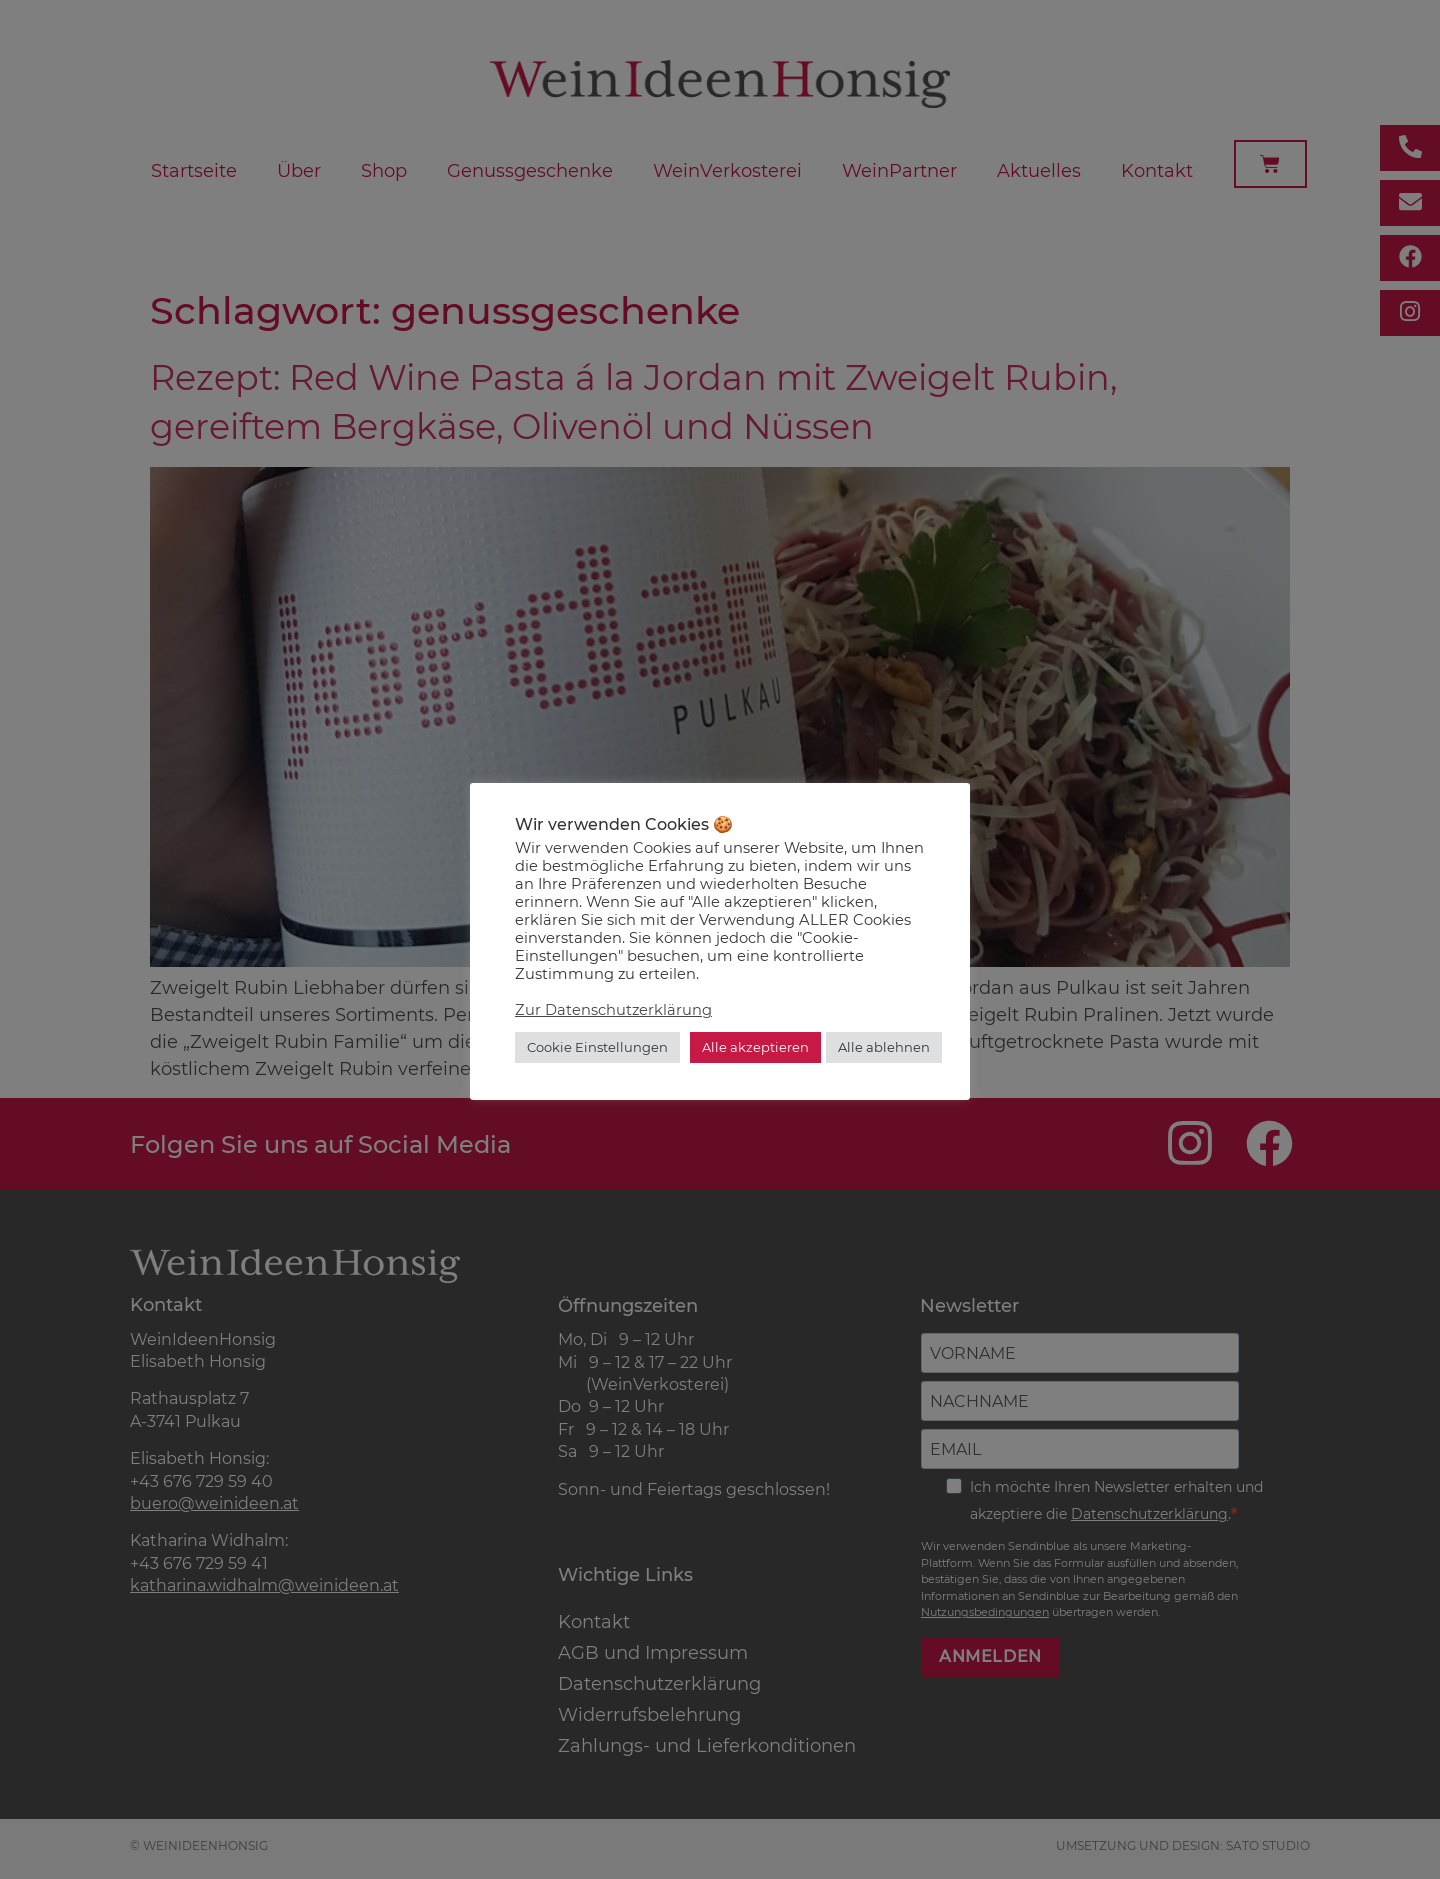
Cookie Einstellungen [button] (597, 1047)
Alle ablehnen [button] (884, 1047)
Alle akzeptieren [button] (755, 1047)
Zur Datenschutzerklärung (613, 1010)
